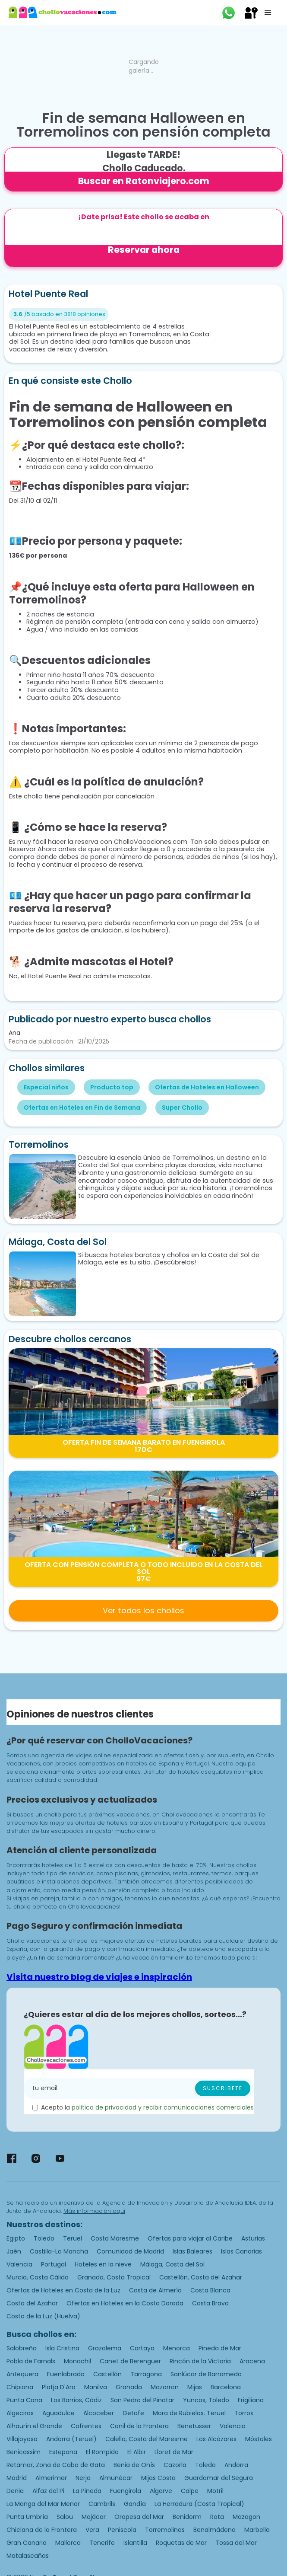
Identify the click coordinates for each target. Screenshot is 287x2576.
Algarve (161, 2491)
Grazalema (104, 2348)
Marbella (257, 2529)
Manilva (95, 2387)
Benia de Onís (134, 2465)
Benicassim (23, 2452)
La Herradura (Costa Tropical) (199, 2503)
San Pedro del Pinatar (142, 2400)
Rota (217, 2516)
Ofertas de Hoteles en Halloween (207, 1087)
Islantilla (135, 2542)
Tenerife (102, 2542)
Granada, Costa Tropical (114, 2277)
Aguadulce (58, 2413)
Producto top (111, 1087)
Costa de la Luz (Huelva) (43, 2316)
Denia (15, 2491)
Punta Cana (24, 2400)
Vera (92, 2529)
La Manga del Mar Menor (43, 2503)
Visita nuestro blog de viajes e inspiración (99, 1977)
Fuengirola (125, 2491)
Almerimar (51, 2478)
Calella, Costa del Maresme (146, 2439)
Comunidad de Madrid (130, 2251)
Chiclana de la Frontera (41, 2529)
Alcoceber (98, 2413)
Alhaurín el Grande (34, 2426)
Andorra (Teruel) (71, 2439)
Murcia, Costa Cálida (37, 2277)
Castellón (107, 2374)
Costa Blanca (210, 2290)
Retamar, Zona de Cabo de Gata (55, 2465)
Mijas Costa (158, 2478)
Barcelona (226, 2387)
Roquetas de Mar (181, 2542)
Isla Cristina (62, 2348)
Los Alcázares (216, 2439)
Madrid (16, 2478)
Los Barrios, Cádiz (76, 2400)
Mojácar (94, 2516)
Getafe (133, 2413)
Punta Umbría (27, 2516)
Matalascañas (27, 2555)
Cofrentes (86, 2426)
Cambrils (101, 2503)
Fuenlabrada (66, 2374)
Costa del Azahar (32, 2303)
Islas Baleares (192, 2251)
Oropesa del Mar (139, 2516)
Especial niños (46, 1087)
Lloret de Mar (174, 2452)
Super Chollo (182, 1107)
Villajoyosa (22, 2439)
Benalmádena (214, 2529)
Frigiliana (251, 2400)
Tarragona (146, 2374)
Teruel (72, 2238)
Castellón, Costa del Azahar (200, 2277)
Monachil (77, 2361)
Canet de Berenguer (130, 2361)
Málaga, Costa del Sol (172, 2264)
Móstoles (258, 2439)
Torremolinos (165, 2529)
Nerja (83, 2478)
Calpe (190, 2491)
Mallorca (68, 2542)
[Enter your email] (139, 2088)
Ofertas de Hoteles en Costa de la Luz (63, 2290)
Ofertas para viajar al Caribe (190, 2238)
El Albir (136, 2452)
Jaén (13, 2251)
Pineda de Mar (220, 2348)
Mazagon (246, 2516)
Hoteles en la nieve (103, 2264)
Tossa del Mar (236, 2542)
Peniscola (122, 2529)
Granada (129, 2387)
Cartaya (142, 2348)
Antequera (22, 2374)
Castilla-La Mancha (59, 2251)
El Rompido (102, 2452)
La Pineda (87, 2491)
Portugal (53, 2264)
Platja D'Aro (59, 2387)
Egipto (15, 2238)
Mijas (194, 2387)
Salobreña (21, 2348)
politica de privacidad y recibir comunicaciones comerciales (163, 2107)
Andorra (236, 2465)
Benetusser (194, 2426)
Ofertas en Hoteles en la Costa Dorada (124, 2303)
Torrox (243, 2413)
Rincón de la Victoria (200, 2361)
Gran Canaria (26, 2542)
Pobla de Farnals (30, 2361)
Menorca (176, 2348)
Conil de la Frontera (139, 2426)
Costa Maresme (115, 2238)
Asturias (253, 2238)
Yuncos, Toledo (206, 2400)
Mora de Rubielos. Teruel (189, 2413)
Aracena (252, 2361)
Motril (215, 2491)
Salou (65, 2516)
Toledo (44, 2238)
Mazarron (165, 2387)
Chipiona (19, 2387)
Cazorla (175, 2465)
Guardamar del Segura (218, 2478)
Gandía (135, 2503)
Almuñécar (115, 2478)
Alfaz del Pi (48, 2491)
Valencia (19, 2264)
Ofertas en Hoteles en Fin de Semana (82, 1107)
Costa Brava (210, 2303)
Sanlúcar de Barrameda (206, 2374)
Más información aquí (94, 2211)
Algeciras (20, 2413)
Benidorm (187, 2516)
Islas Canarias (241, 2251)
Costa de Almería (155, 2290)
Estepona (63, 2452)
